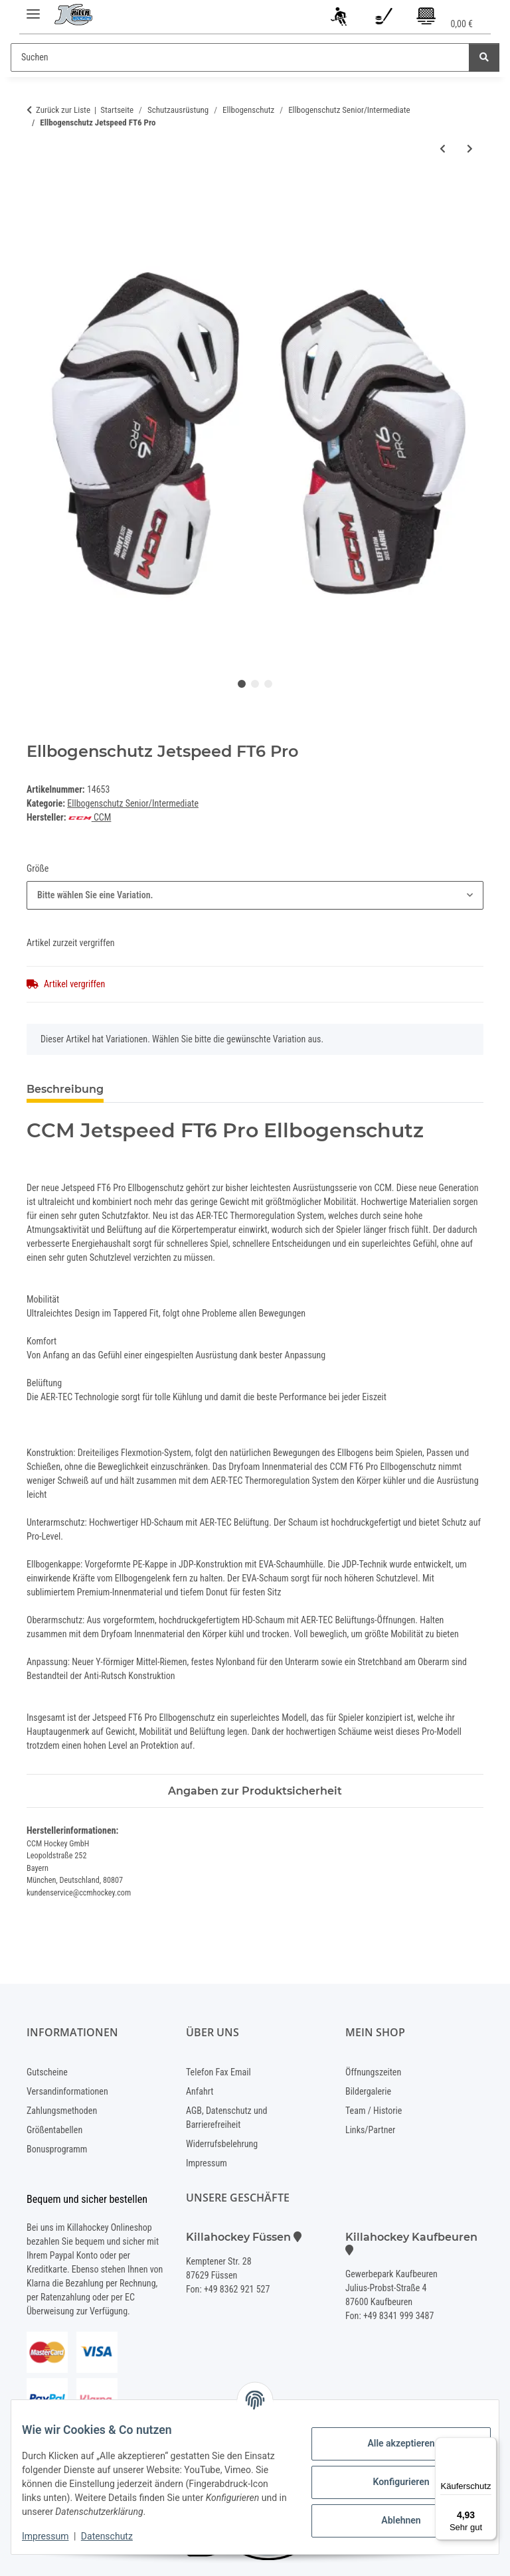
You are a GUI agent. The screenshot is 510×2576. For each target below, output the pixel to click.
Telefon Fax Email (218, 2072)
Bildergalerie (368, 2091)
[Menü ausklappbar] (33, 8)
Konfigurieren (390, 2481)
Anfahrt (200, 2091)
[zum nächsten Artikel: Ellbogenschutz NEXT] (469, 149)
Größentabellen (54, 2130)
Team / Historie (373, 2110)
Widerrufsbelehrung (222, 2143)
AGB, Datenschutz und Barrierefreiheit (226, 2117)
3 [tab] (268, 684)
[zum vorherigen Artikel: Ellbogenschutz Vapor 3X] (442, 149)
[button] (340, 18)
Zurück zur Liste (63, 110)
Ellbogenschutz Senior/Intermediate (133, 803)
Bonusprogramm (57, 2149)
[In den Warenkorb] (37, 192)
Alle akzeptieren (390, 2443)
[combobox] (255, 895)
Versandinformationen (67, 2091)
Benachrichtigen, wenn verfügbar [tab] (218, 1089)
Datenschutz (117, 2536)
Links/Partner (370, 2130)
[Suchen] (240, 57)
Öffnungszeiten (373, 2072)
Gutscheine (47, 2072)
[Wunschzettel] (383, 18)
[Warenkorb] (444, 18)
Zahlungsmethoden (62, 2110)
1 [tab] (242, 684)
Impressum (56, 2536)
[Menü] (489, 2445)
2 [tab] (255, 684)
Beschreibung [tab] (65, 1089)
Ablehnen (390, 2520)
